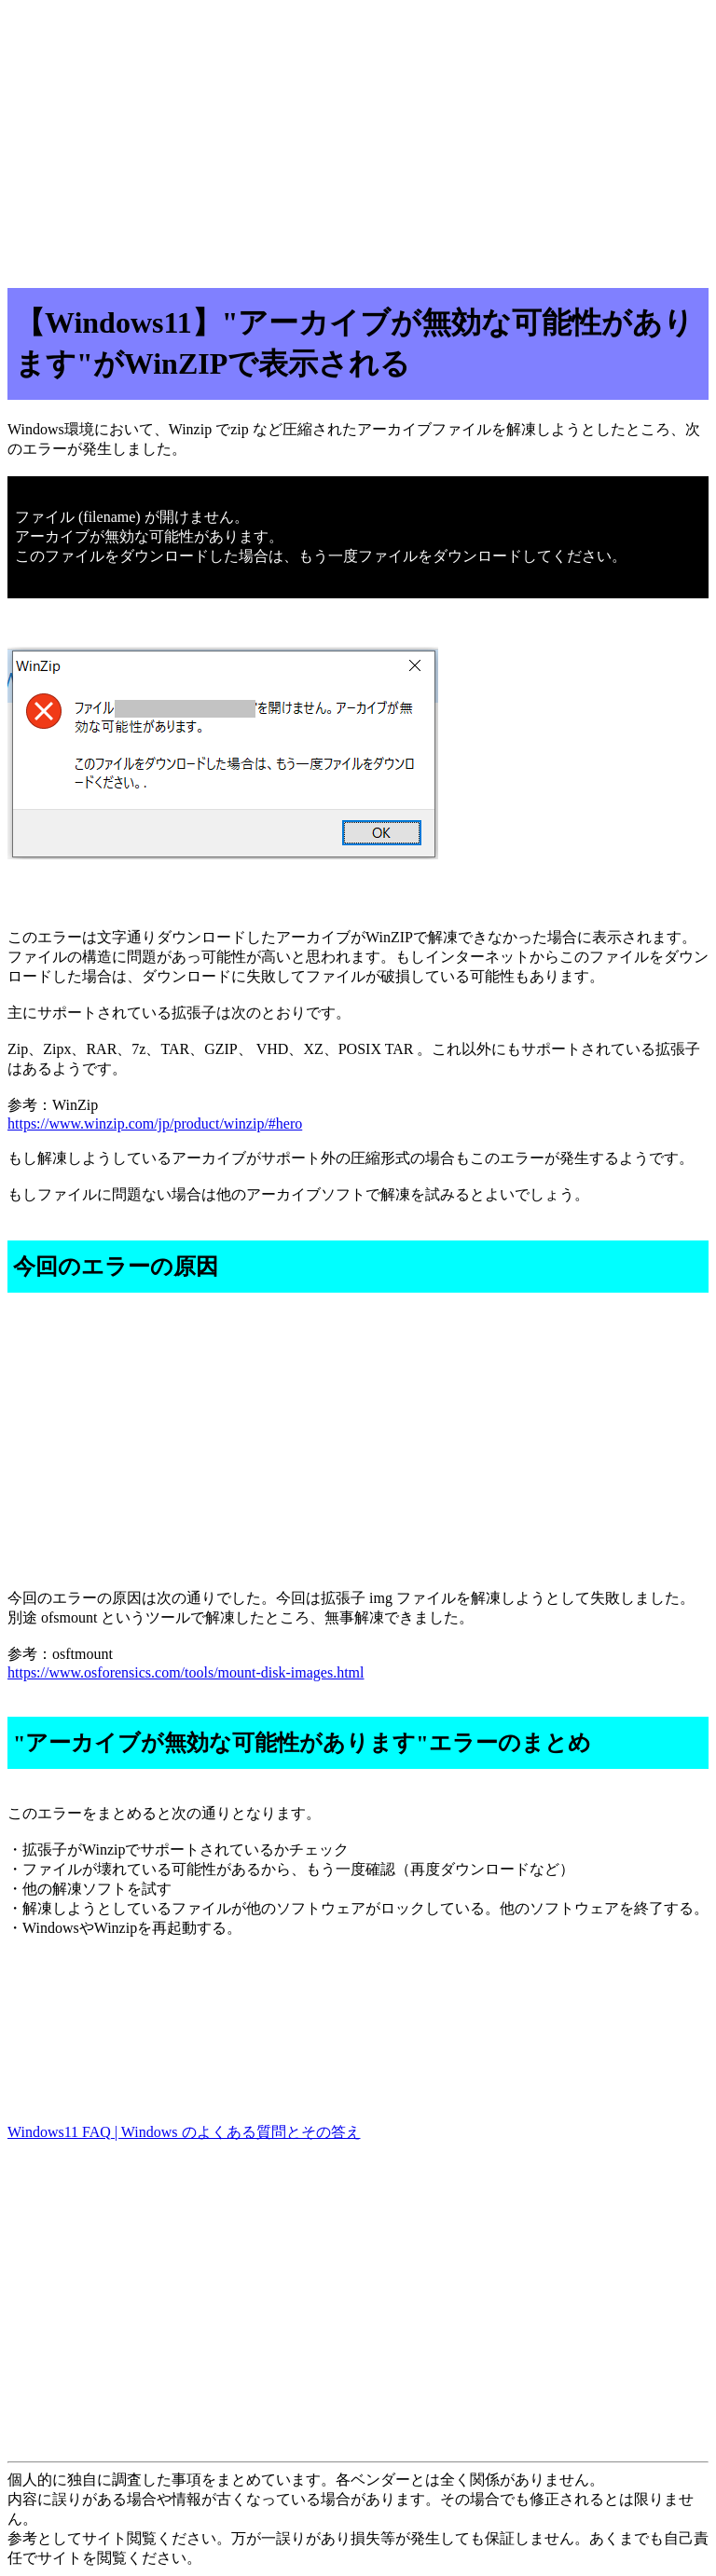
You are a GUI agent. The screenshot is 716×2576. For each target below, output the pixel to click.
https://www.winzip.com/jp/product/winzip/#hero (154, 1123)
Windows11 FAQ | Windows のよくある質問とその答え (184, 2132)
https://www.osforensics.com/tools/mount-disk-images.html (186, 1672)
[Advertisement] (358, 137)
